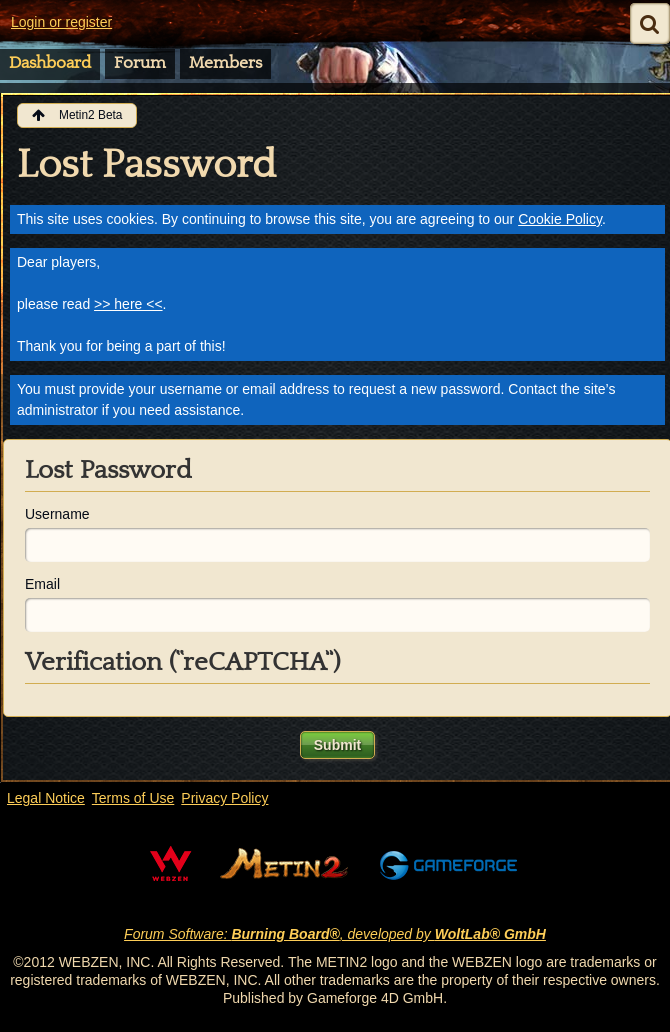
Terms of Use (133, 798)
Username (57, 514)
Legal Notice (46, 798)
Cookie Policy (560, 219)
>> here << (128, 304)
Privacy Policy (224, 798)
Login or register (61, 22)
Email (42, 584)
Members (225, 63)
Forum (140, 63)
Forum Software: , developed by (335, 934)
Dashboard (50, 63)
